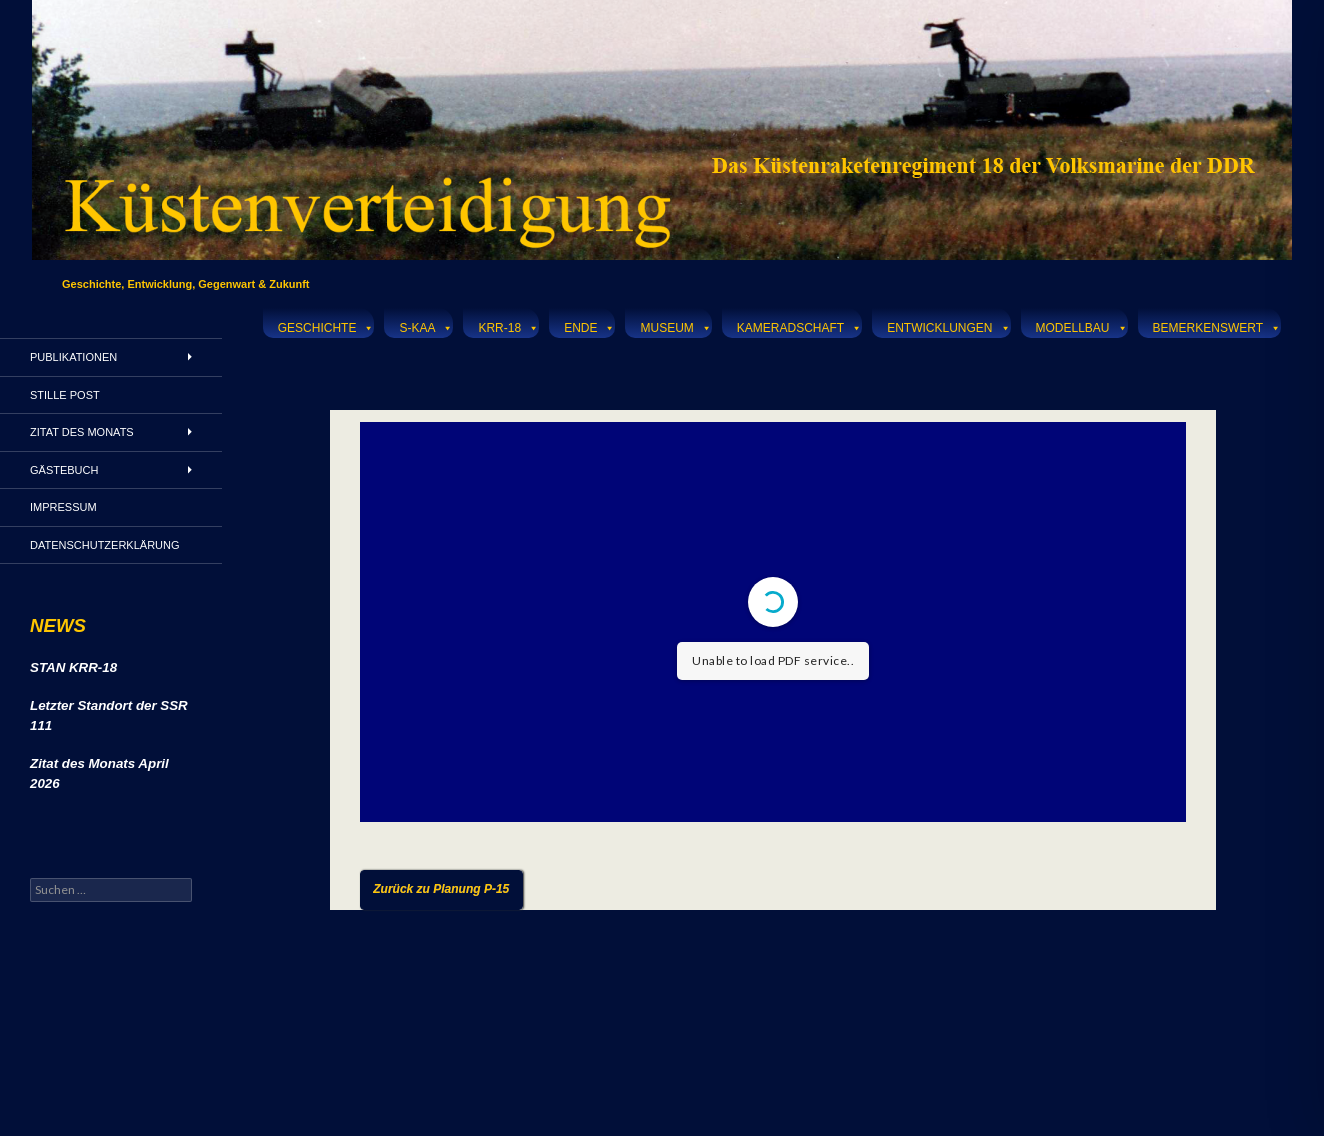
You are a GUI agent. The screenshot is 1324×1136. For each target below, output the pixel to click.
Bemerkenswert (1217, 325)
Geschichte (326, 325)
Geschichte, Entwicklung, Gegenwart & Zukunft (186, 284)
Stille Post (65, 395)
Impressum (63, 507)
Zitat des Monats (82, 432)
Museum (675, 325)
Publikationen (73, 357)
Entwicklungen (948, 325)
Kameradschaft (799, 325)
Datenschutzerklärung (105, 545)
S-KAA (426, 325)
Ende (589, 325)
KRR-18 (508, 325)
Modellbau (1082, 325)
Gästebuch (64, 470)
